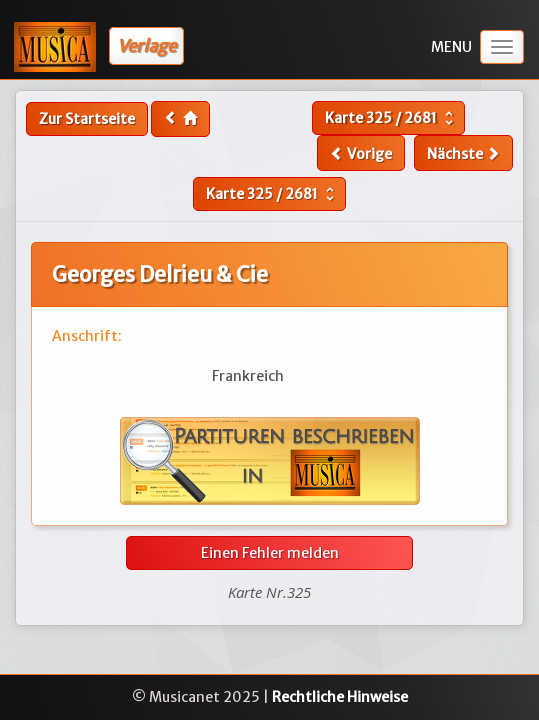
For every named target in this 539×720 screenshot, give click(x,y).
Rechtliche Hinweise (340, 697)
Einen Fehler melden (270, 553)
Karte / (391, 118)
